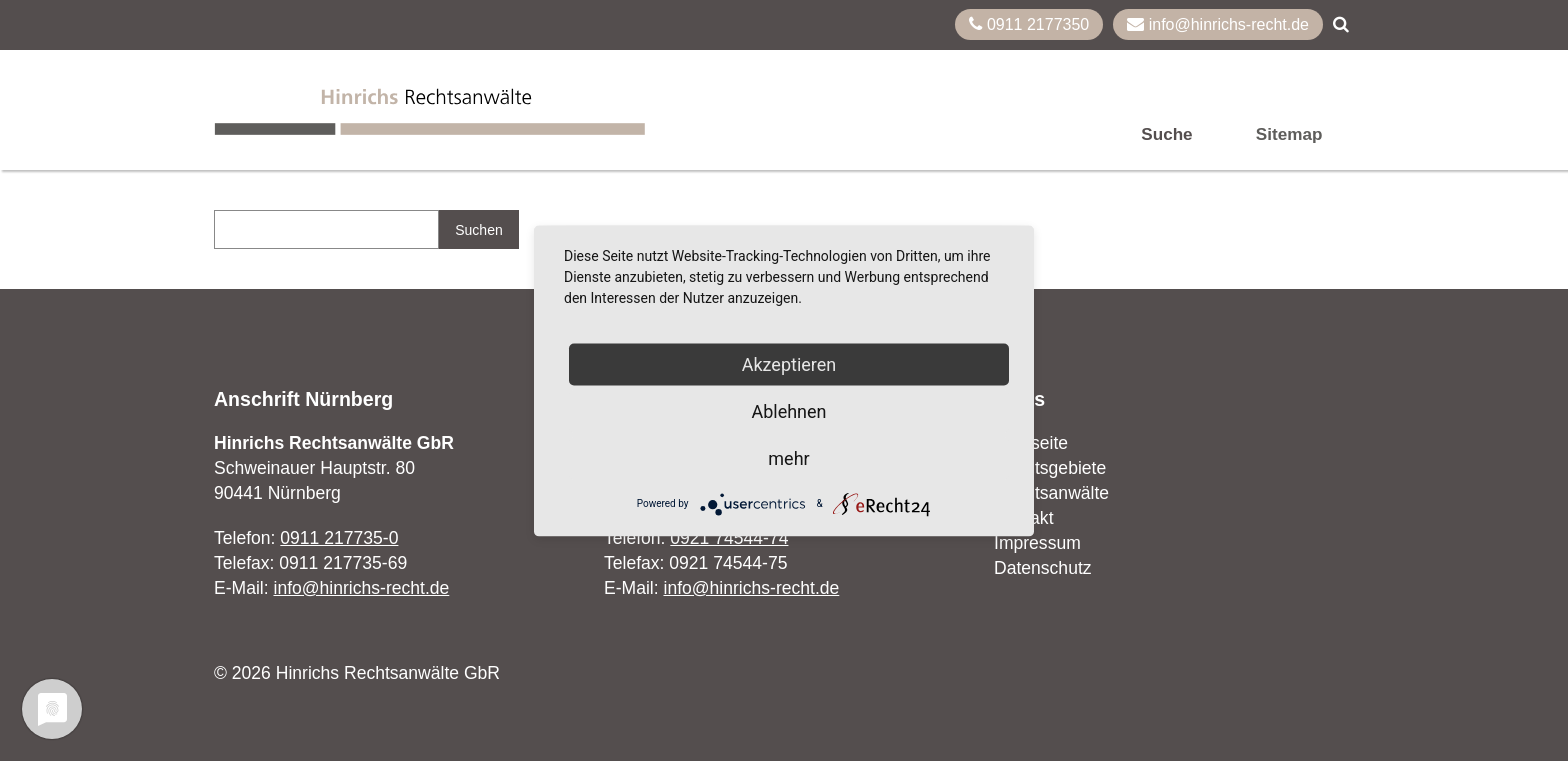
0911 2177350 (1029, 24)
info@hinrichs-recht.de (1218, 24)
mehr (788, 457)
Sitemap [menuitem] (1289, 134)
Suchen (478, 230)
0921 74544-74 (729, 538)
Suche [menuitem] (1166, 134)
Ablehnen (788, 410)
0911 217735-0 (339, 538)
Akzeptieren (789, 363)
